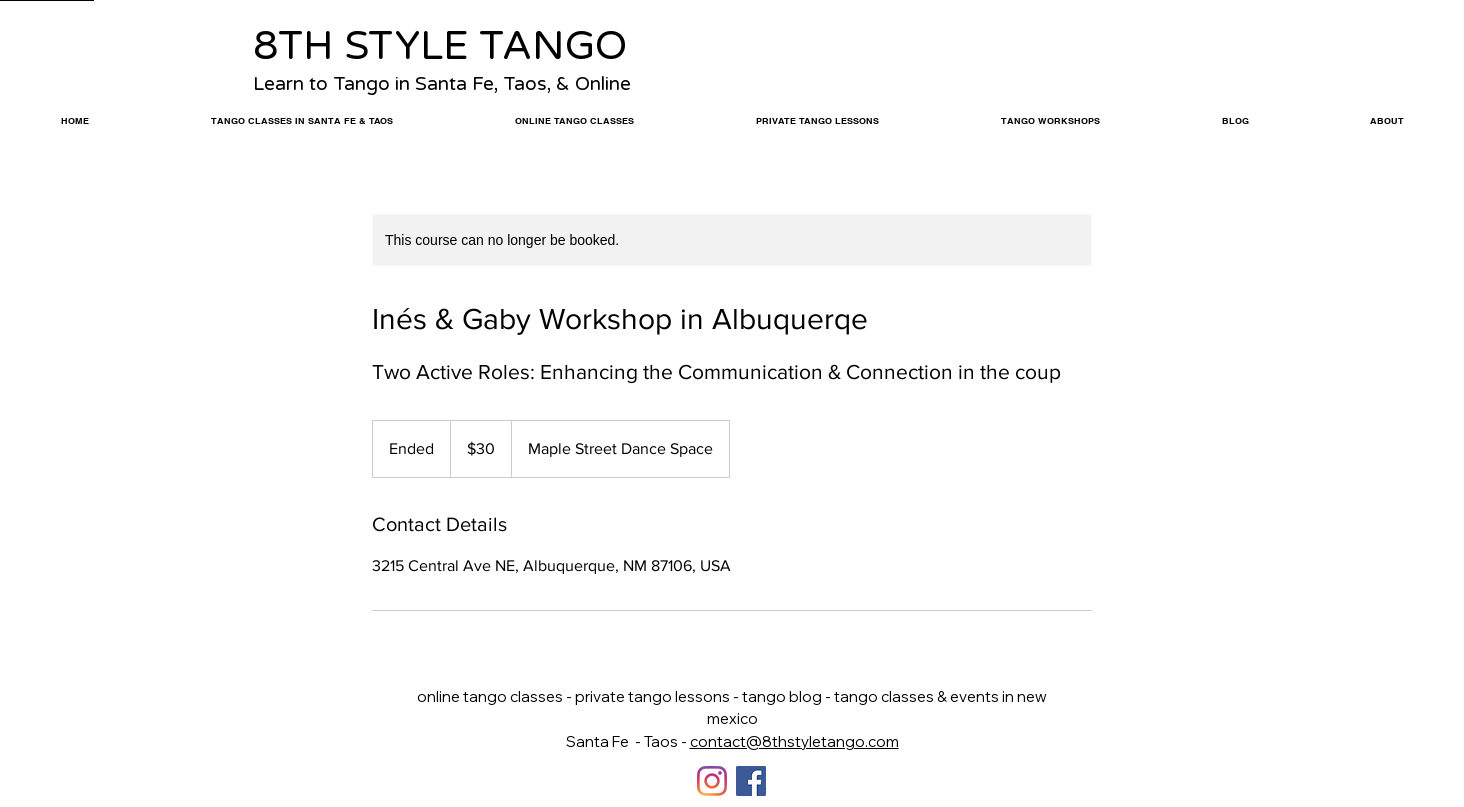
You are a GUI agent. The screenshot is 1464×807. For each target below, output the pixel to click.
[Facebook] (751, 781)
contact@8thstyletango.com (794, 741)
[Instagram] (712, 781)
